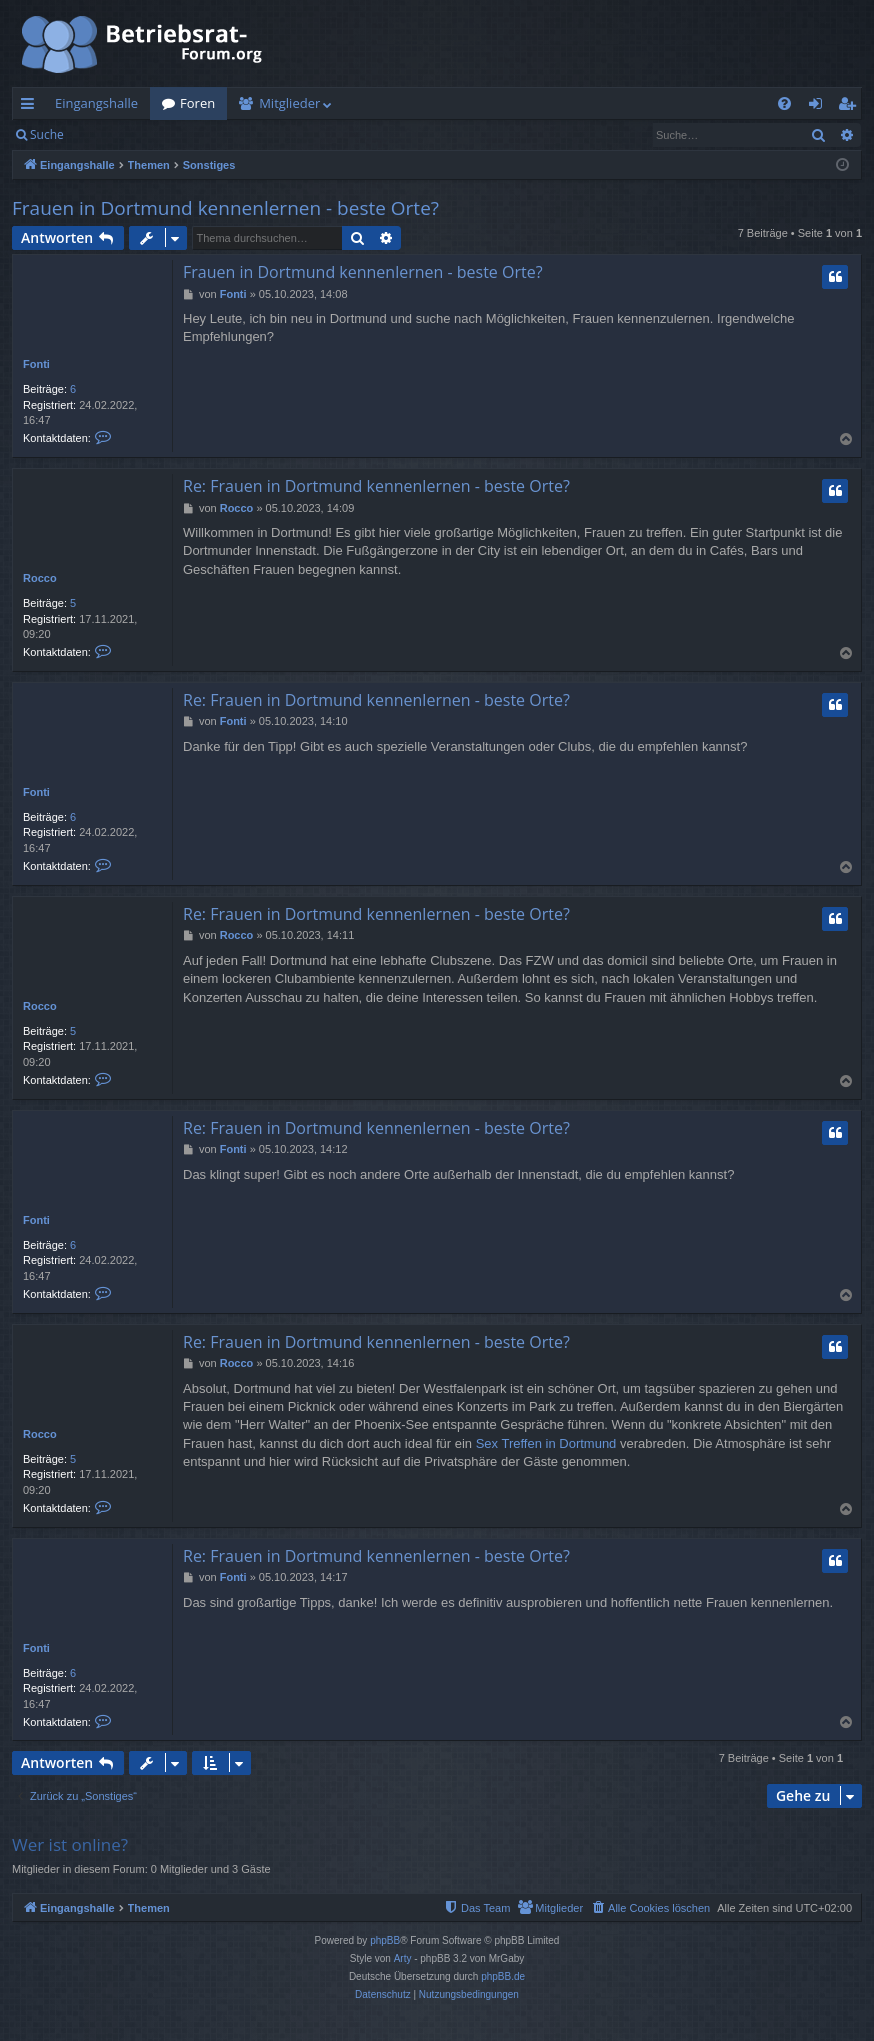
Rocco (40, 578)
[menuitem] (784, 103)
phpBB (385, 1940)
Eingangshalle (96, 103)
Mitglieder (289, 103)
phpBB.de (503, 1976)
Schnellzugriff (31, 107)
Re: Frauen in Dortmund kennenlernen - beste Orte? (376, 486)
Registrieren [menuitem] (851, 107)
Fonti (36, 364)
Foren (197, 103)
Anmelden (121, 134)
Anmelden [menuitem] (821, 107)
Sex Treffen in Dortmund (546, 1443)
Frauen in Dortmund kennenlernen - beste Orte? (225, 208)
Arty (403, 1958)
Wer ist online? (70, 1844)
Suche (47, 134)
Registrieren (212, 134)
